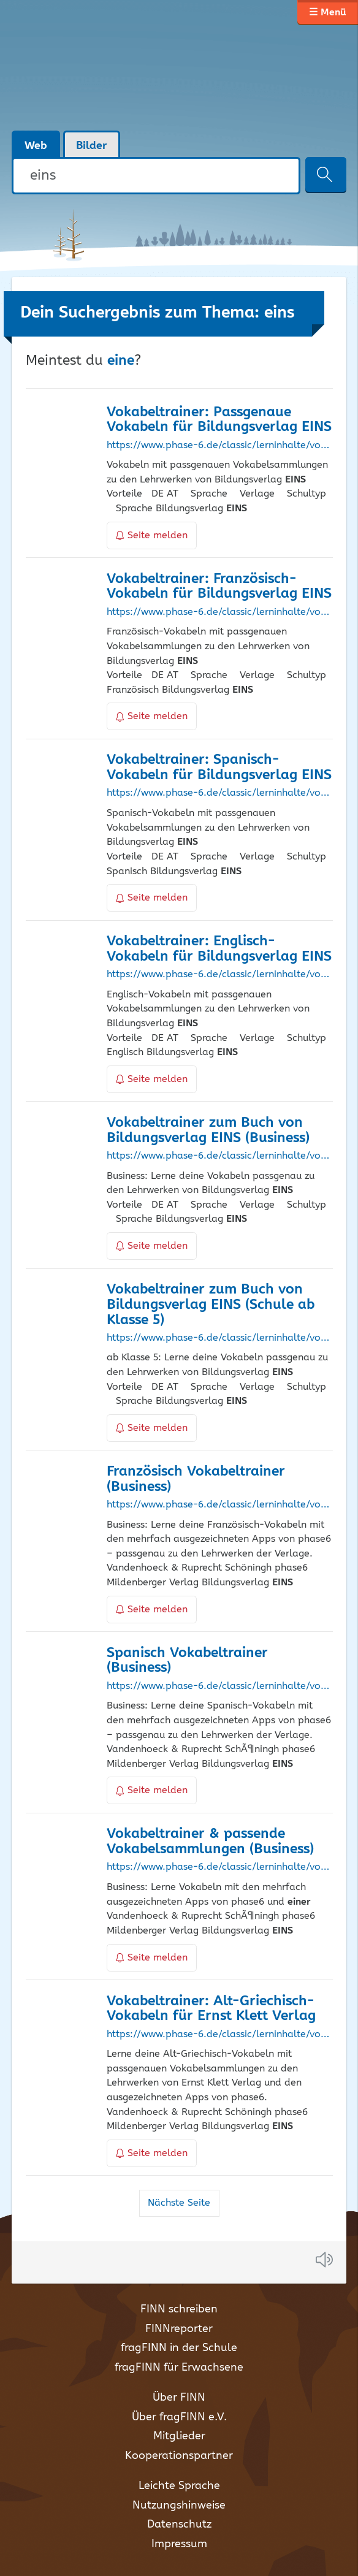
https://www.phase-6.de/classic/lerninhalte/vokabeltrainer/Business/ (219, 1867)
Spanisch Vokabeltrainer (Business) (187, 1660)
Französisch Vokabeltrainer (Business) (196, 1479)
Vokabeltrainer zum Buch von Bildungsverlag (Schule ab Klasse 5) (210, 1305)
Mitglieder (179, 2436)
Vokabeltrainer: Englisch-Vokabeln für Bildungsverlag (219, 949)
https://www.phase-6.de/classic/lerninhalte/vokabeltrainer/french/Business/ (219, 1505)
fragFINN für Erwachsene (179, 2367)
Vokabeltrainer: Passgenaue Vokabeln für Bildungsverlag (219, 420)
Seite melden (152, 535)
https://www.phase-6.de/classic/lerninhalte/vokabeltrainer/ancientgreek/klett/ (219, 2034)
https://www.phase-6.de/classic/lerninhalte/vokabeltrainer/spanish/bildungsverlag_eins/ (219, 793)
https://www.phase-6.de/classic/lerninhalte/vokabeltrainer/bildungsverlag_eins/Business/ (219, 1156)
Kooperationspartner (179, 2455)
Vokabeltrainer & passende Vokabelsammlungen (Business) (210, 1841)
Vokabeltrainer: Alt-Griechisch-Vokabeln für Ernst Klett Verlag (211, 2009)
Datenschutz (179, 2524)
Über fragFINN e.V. (179, 2417)
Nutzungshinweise (179, 2505)
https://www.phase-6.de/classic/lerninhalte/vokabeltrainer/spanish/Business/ (219, 1686)
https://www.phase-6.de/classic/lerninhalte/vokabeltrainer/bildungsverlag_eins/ (219, 445)
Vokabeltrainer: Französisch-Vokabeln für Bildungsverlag (219, 586)
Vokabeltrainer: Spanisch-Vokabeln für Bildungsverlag (219, 767)
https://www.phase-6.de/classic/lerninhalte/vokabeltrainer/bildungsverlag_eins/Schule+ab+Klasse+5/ (219, 1338)
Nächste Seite (179, 2203)
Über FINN (179, 2397)
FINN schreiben (179, 2309)
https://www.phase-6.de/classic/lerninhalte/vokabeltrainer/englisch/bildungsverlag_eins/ (219, 974)
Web (36, 145)
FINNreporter (179, 2329)
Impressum (179, 2544)
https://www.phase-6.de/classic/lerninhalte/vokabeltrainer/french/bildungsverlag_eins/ (219, 612)
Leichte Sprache (179, 2485)
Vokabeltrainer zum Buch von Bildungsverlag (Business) (208, 1130)
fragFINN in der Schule (179, 2348)
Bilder (91, 145)
